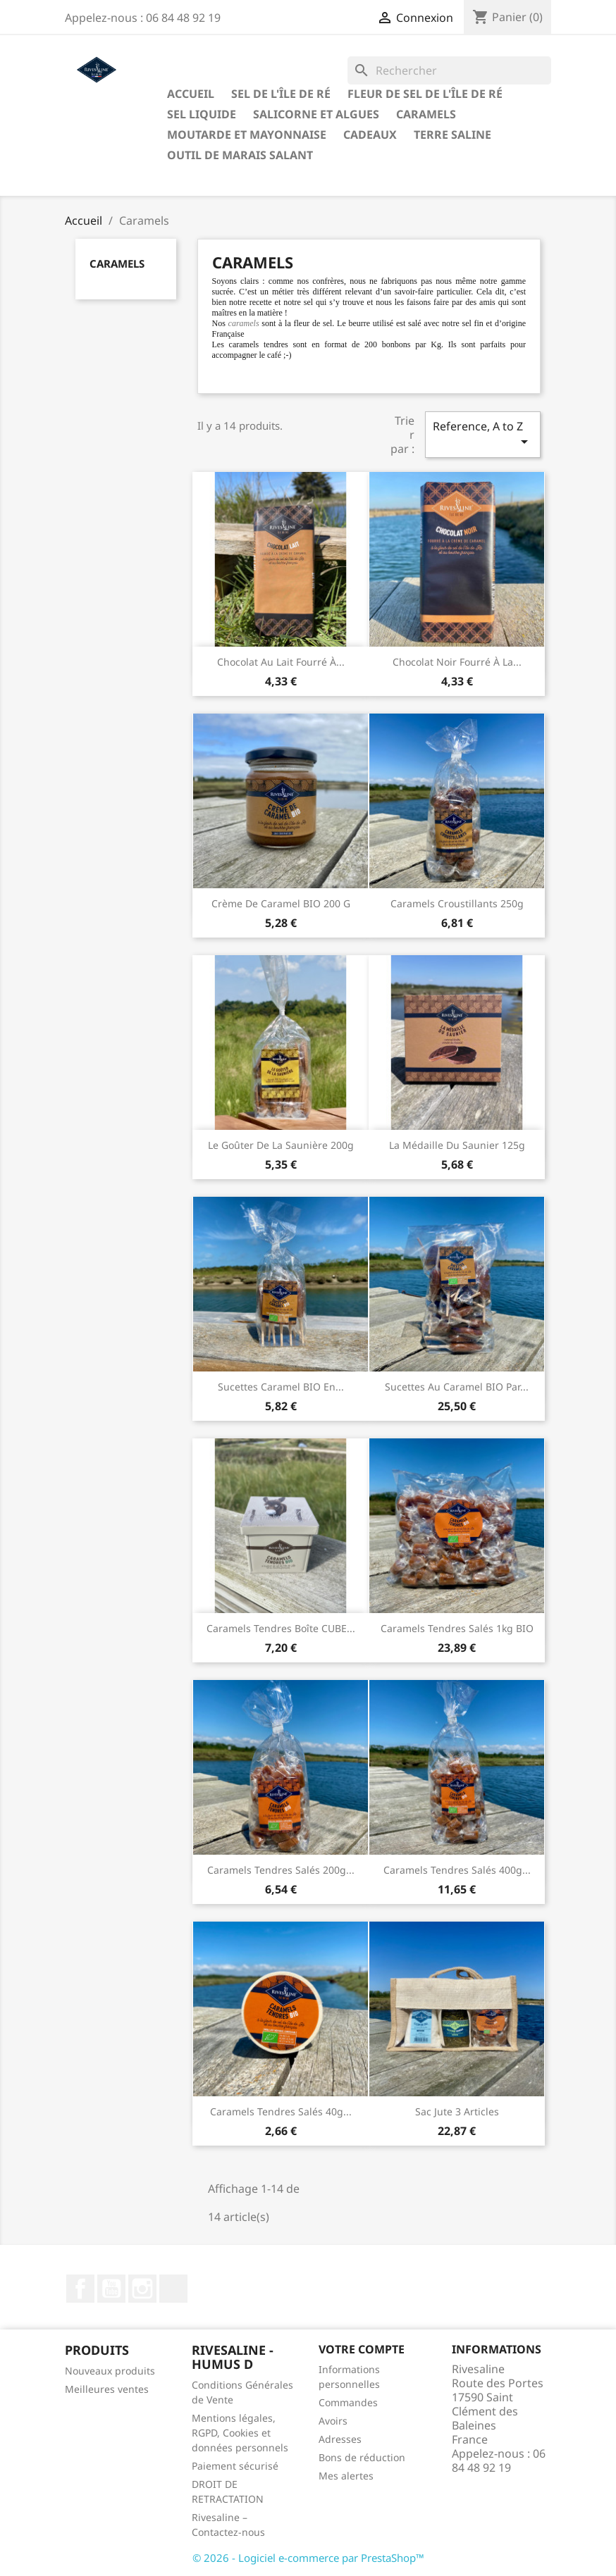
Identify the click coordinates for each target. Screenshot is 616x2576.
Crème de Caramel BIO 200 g (280, 903)
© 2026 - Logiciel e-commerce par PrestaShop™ (308, 2558)
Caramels (426, 114)
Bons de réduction (362, 2457)
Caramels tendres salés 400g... (457, 1870)
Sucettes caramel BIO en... (281, 1386)
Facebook (80, 2289)
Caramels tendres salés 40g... (281, 2111)
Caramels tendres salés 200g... (281, 1870)
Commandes (348, 2402)
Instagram (142, 2289)
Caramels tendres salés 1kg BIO (457, 1628)
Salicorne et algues (316, 114)
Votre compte (362, 2349)
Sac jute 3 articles (457, 2111)
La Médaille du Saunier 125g (457, 1145)
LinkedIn (173, 2289)
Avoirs (333, 2420)
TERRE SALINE (452, 134)
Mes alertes (346, 2475)
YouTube (111, 2289)
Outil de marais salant (240, 155)
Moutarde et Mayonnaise (246, 134)
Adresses (340, 2439)
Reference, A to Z (483, 434)
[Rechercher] (449, 70)
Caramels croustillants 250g (457, 903)
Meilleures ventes (107, 2389)
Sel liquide (201, 114)
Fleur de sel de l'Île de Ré (425, 93)
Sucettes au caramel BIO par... (457, 1386)
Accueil (190, 93)
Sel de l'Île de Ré (281, 93)
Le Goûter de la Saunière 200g (281, 1145)
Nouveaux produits (110, 2370)
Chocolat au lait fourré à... (281, 661)
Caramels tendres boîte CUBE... (281, 1628)
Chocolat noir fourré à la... (457, 661)
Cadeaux (370, 134)
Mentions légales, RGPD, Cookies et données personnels (240, 2432)
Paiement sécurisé (235, 2465)
